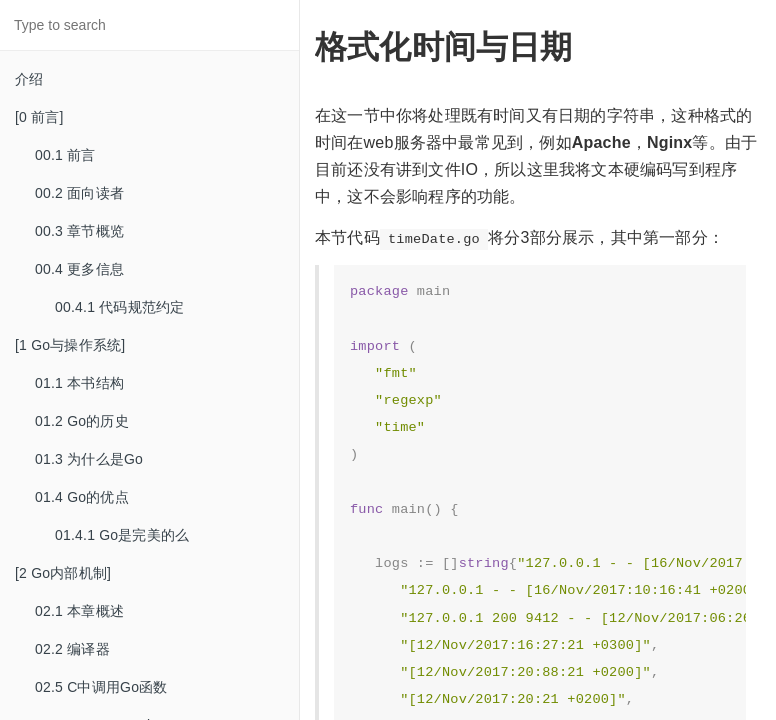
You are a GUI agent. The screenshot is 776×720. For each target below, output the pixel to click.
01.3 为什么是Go (89, 459)
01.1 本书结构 (79, 383)
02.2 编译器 (72, 649)
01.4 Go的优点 (82, 497)
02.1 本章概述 (79, 611)
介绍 (29, 79)
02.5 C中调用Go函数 (101, 687)
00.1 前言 (65, 155)
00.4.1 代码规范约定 (119, 307)
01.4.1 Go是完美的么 (122, 535)
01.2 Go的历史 (82, 421)
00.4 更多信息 (79, 269)
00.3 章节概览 (79, 231)
